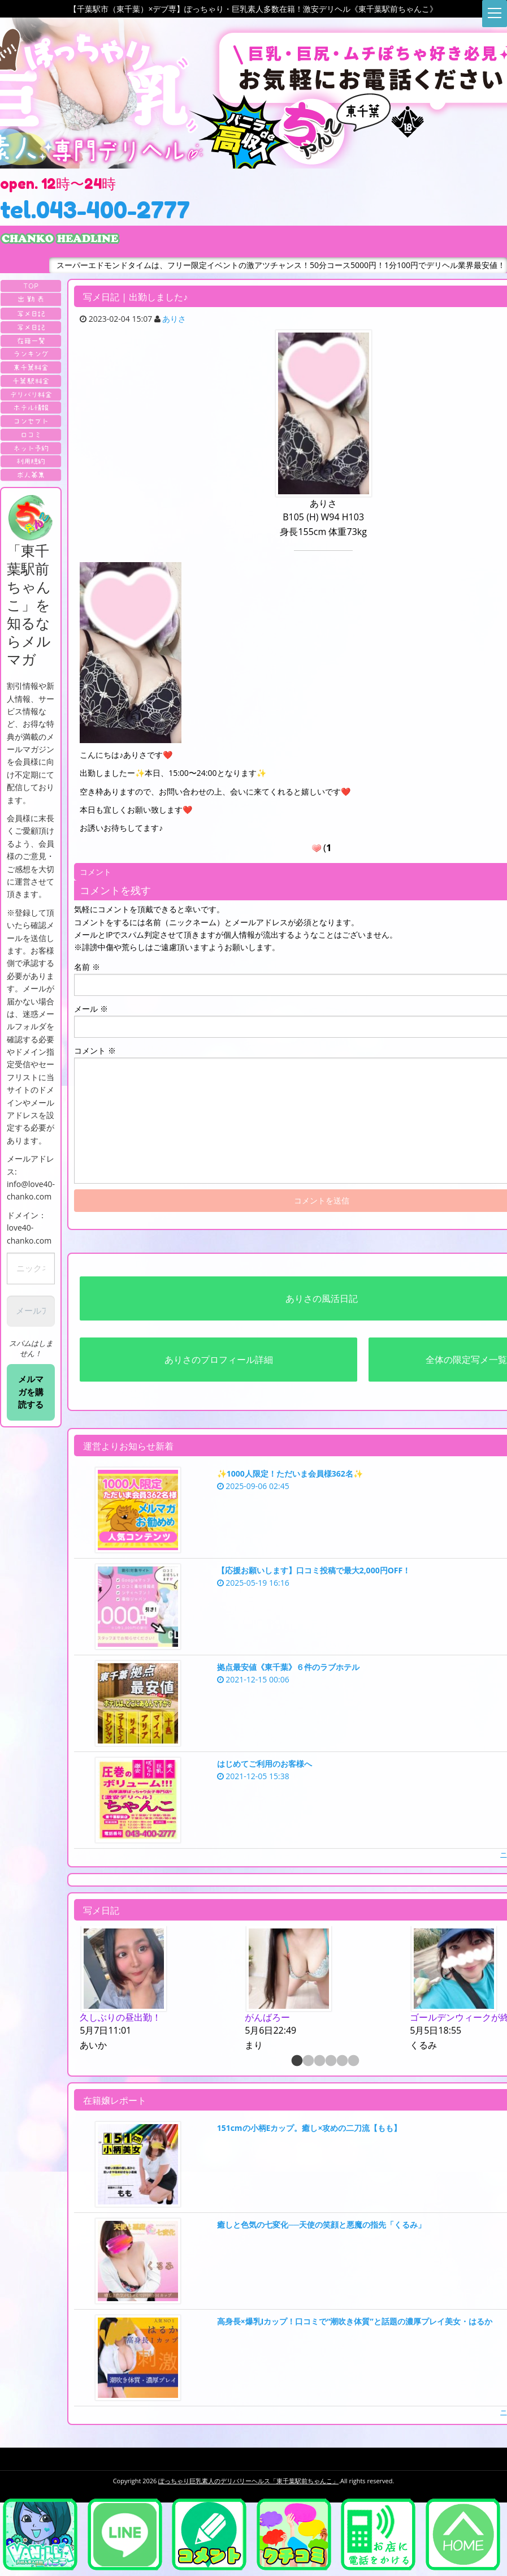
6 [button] (352, 2061)
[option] (156, 1989)
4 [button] (330, 2061)
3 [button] (318, 2061)
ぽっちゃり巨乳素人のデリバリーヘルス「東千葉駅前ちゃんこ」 (248, 2480)
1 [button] (296, 2061)
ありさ (174, 318)
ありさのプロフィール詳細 (218, 1359)
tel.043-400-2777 (95, 209)
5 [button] (341, 2061)
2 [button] (307, 2061)
